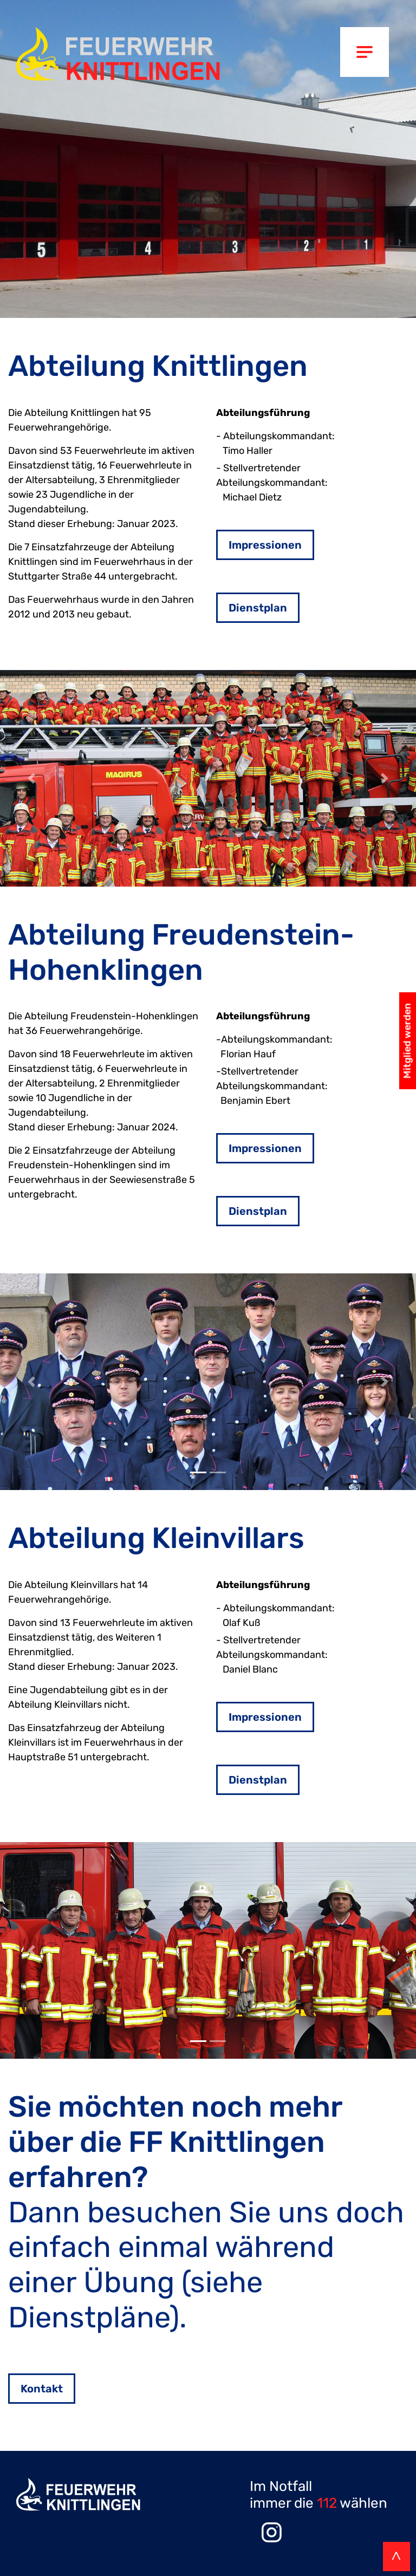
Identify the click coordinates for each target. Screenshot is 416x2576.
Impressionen (265, 544)
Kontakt (42, 2388)
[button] (31, 778)
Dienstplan (258, 607)
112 (327, 2503)
